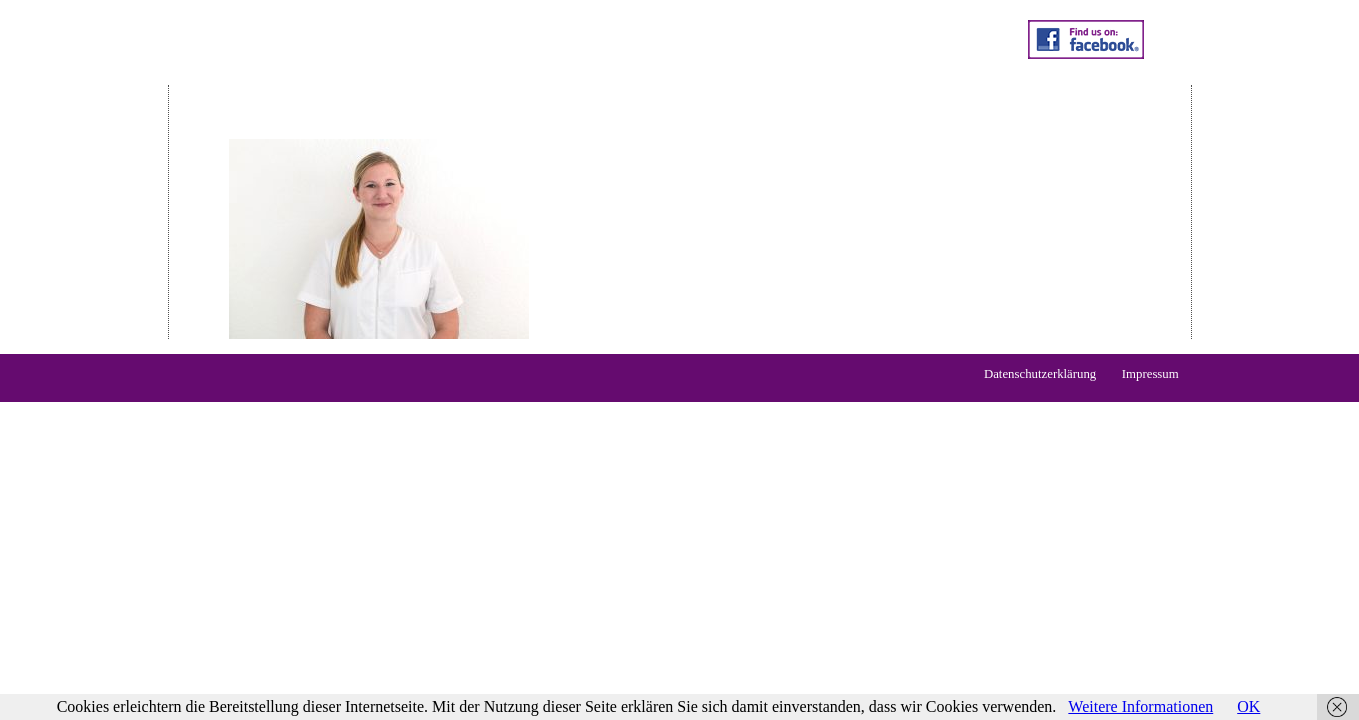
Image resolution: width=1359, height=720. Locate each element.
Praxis (617, 74)
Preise (424, 74)
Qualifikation (520, 74)
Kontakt (698, 74)
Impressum (1150, 374)
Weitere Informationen (1140, 706)
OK (1248, 706)
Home (245, 74)
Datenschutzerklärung (1040, 374)
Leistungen (335, 74)
